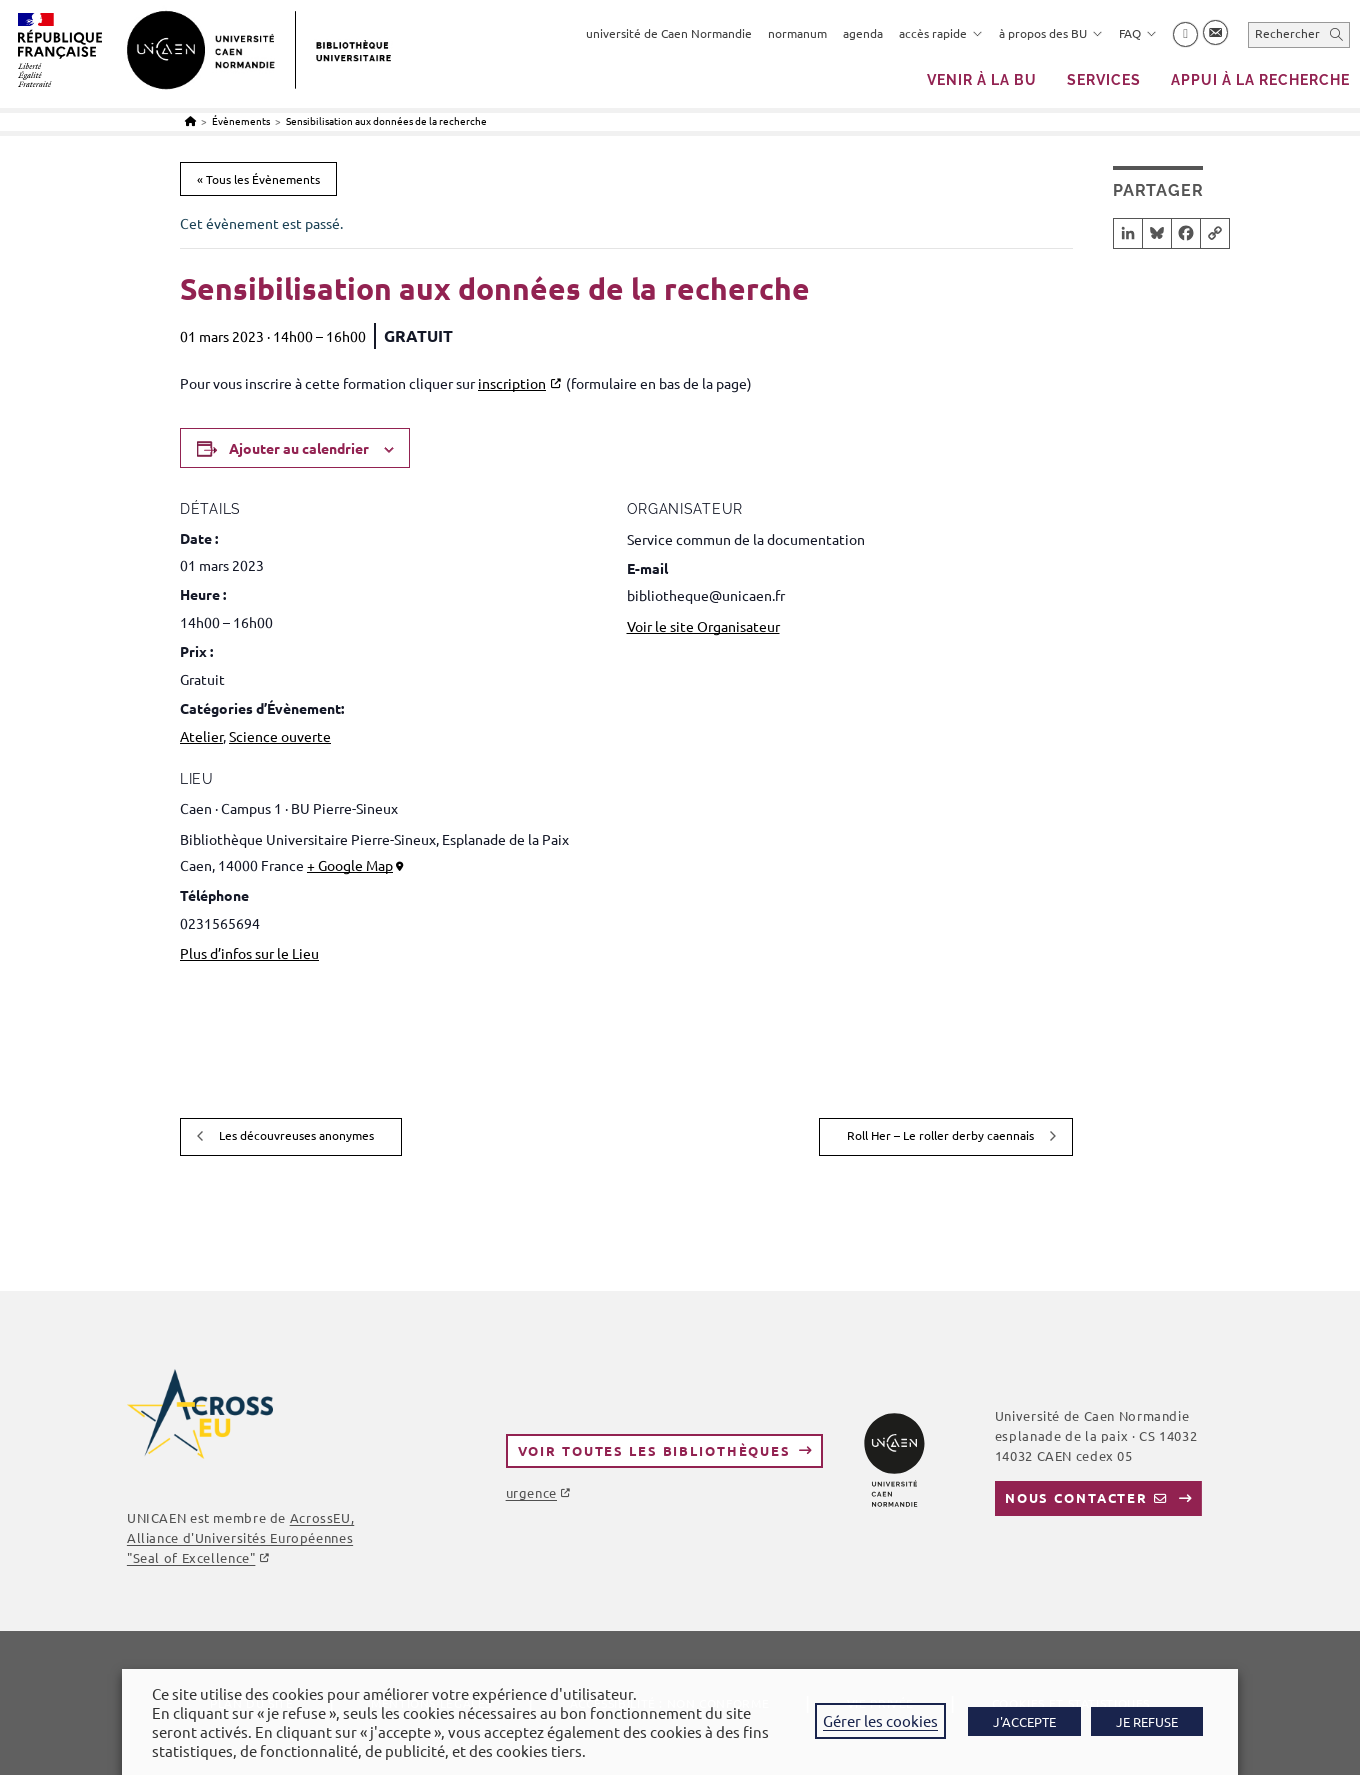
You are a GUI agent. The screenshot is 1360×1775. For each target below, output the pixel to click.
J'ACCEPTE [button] (1024, 1721)
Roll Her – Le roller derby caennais (942, 1135)
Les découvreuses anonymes (295, 1135)
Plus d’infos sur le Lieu (249, 953)
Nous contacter (1076, 1497)
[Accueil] (190, 120)
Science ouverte (280, 736)
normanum (797, 33)
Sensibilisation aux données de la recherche (386, 120)
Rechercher (1287, 33)
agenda (863, 33)
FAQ (1138, 33)
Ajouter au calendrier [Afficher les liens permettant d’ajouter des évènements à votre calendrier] (299, 448)
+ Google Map (350, 865)
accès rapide (941, 33)
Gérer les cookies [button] (880, 1720)
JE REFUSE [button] (1147, 1721)
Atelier (201, 736)
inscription (512, 383)
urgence (531, 1492)
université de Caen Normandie (669, 33)
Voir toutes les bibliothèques (654, 1450)
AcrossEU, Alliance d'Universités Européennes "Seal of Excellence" (240, 1537)
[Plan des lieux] (967, 927)
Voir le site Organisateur (703, 626)
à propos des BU (1051, 33)
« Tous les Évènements (258, 179)
